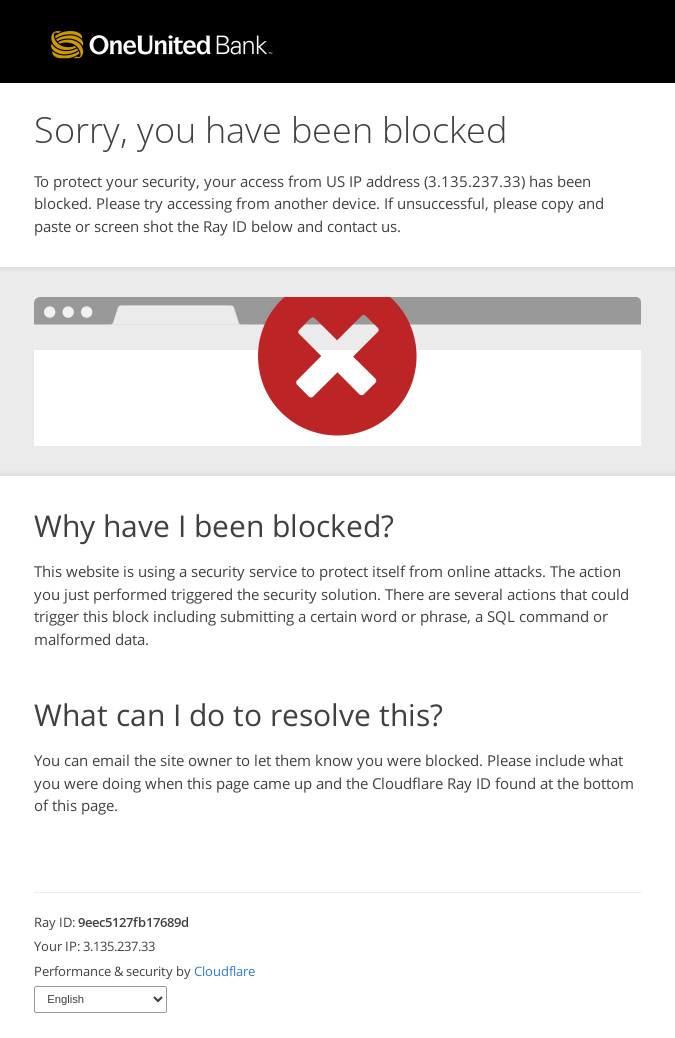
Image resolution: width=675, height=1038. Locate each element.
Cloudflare (224, 971)
